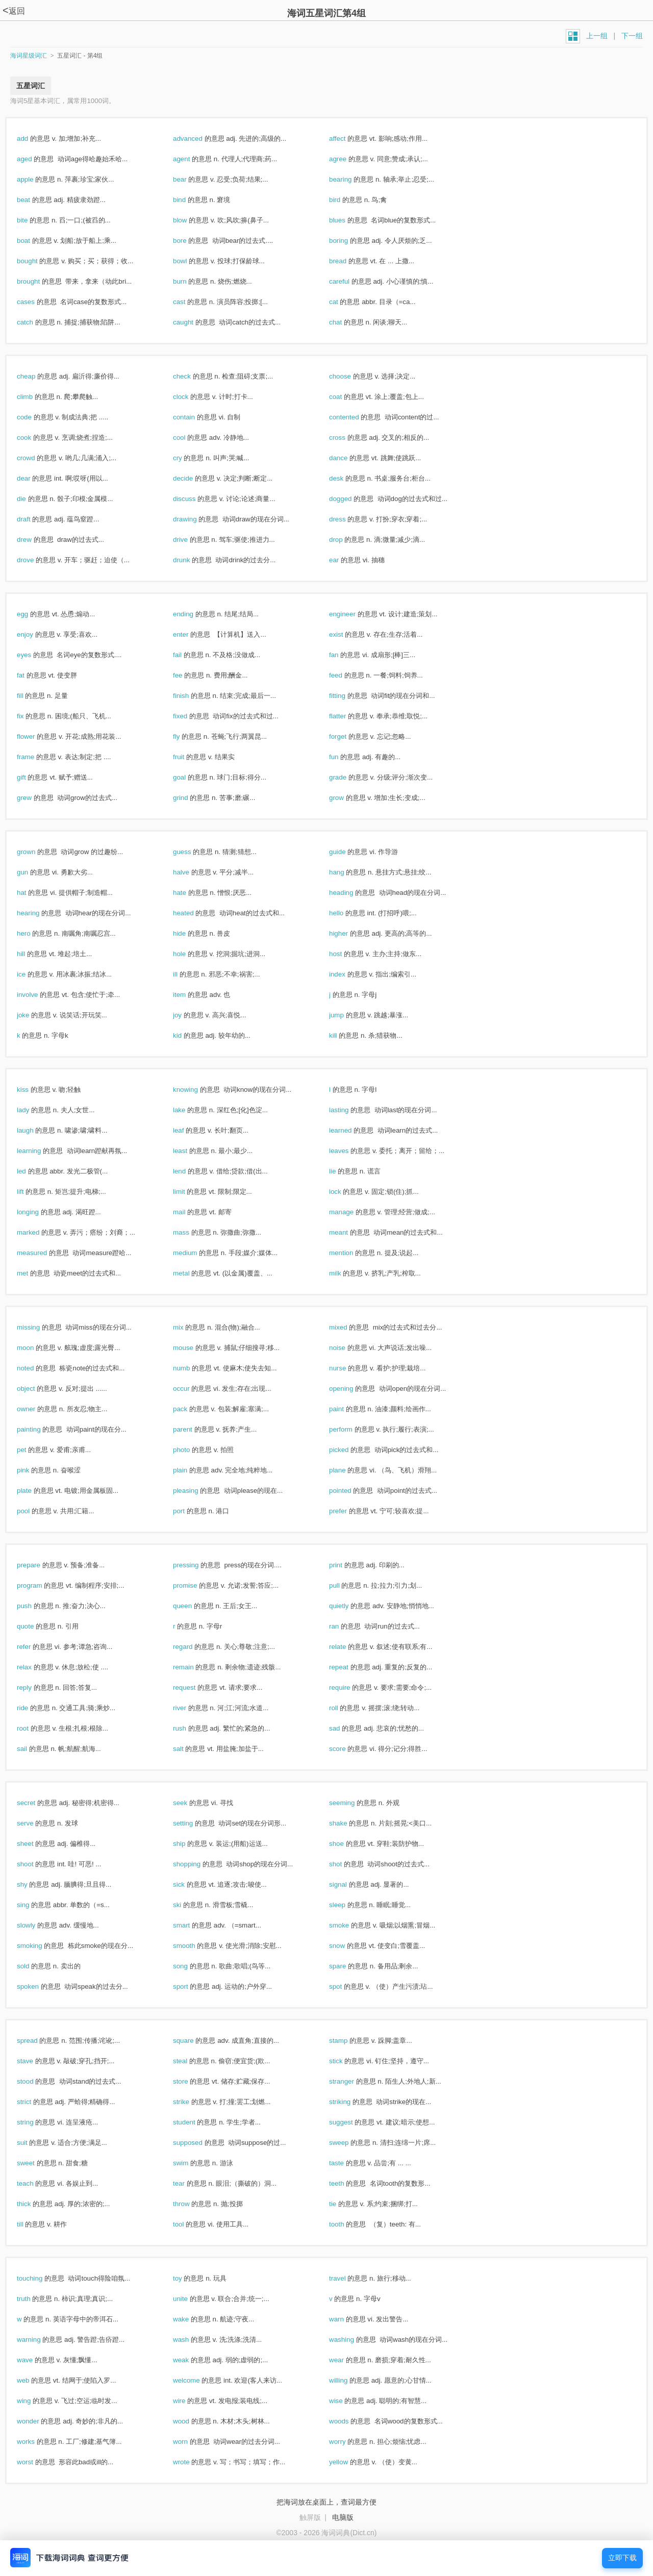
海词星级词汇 (28, 55)
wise (346, 2401)
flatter (348, 716)
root (34, 1728)
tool (189, 2224)
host (346, 954)
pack (191, 1409)
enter (191, 634)
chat (346, 322)
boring (349, 240)
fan (344, 655)
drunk (192, 560)
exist (347, 634)
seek (191, 1803)
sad (345, 1728)
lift (31, 1191)
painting (39, 1429)
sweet (37, 2163)
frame (36, 757)
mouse (194, 1348)
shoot (36, 1864)
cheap (37, 376)
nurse (348, 1368)
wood (192, 2421)
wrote (192, 2462)
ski (188, 1905)
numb (192, 1368)
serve (36, 1823)
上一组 (597, 36)
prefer (349, 1511)
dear (34, 478)
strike (192, 2102)
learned (351, 1130)
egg (33, 614)
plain (191, 1470)
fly (187, 736)
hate (190, 892)
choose (351, 376)
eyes (35, 655)
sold (34, 1966)
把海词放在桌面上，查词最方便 (326, 2502)
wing (35, 2401)
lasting (349, 1110)
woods (349, 2421)
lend (190, 1171)
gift (32, 777)
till (31, 2224)
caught (194, 322)
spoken (39, 1986)
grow (347, 798)
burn (190, 281)
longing (39, 1212)
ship (190, 1843)
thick (35, 2204)
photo (192, 1450)
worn (191, 2441)
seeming (352, 1803)
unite (191, 2299)
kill (344, 1035)
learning (40, 1151)
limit (190, 1191)
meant (349, 1232)
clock (191, 397)
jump (347, 1015)
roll (344, 1708)
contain (195, 417)
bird (345, 200)
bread (348, 261)
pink (34, 1470)
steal (191, 2061)
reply (35, 1687)
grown (37, 852)
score (348, 1749)
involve (38, 994)
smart (192, 1925)
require (350, 1687)
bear (190, 179)
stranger (352, 2081)
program (40, 1585)
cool (190, 437)
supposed (198, 2142)
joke (34, 1015)
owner (37, 1409)
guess (193, 852)
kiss (34, 1089)
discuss (195, 499)
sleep (348, 1905)
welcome (197, 2380)
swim (191, 2163)
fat (31, 675)
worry (348, 2441)
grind (191, 798)
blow (191, 220)
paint (347, 1409)
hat (32, 892)
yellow (349, 2462)
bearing (351, 179)
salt (189, 1749)
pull (345, 1585)
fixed (191, 716)
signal (349, 1884)
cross (348, 437)
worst (36, 2462)
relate (348, 1646)
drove (36, 560)
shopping (197, 1864)
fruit (189, 757)
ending (194, 614)
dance (349, 458)
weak (192, 2360)
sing (34, 1905)
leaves (349, 1151)
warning (39, 2339)
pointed (351, 1490)
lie (343, 1171)
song (191, 1966)
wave (36, 2360)
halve (192, 872)
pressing (196, 1565)
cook (35, 437)
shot (346, 1864)
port (190, 1511)
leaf (189, 1130)
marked (39, 1232)
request (195, 1687)
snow (348, 1945)
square (194, 2040)
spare (348, 1966)
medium (196, 1253)
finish (192, 695)
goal (190, 777)
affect (348, 138)
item (190, 994)
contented (355, 417)
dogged (351, 499)
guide (348, 852)
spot (346, 1986)
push (35, 1606)
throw (192, 2204)
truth (34, 2299)
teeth (347, 2183)
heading (352, 892)
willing (349, 2380)
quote (36, 1626)
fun (344, 757)
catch (36, 322)
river (190, 1708)
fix (31, 716)
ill (186, 974)
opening (352, 1388)
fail (188, 655)
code (35, 417)
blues (348, 220)
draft (34, 519)
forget (348, 736)
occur (192, 1388)
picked (349, 1450)
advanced (198, 138)
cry (188, 458)
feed (346, 675)
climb (36, 397)
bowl (191, 261)
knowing (196, 1089)
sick (190, 1884)
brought (39, 281)
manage (352, 1212)
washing (352, 2339)
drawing (195, 519)
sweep (349, 2142)
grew (35, 798)
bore (190, 240)
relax (35, 1667)
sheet (36, 1843)
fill (31, 695)
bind (190, 200)
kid (188, 1035)
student (195, 2122)
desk (347, 478)
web (34, 2380)
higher (349, 933)
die (32, 499)
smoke (350, 1925)
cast (190, 302)
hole (190, 954)
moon (36, 1348)
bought (38, 261)
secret (37, 1803)
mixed (349, 1327)
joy (188, 1015)
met (33, 1273)
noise (348, 1348)
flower (37, 736)
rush (190, 1728)
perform (351, 1429)
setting (194, 1823)
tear (190, 2183)
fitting (348, 695)
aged (35, 159)
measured (43, 1253)
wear (347, 2360)
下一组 (632, 36)
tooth (347, 2224)
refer (35, 1646)
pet (32, 1450)
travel (348, 2278)
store (191, 2081)
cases (37, 302)
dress (348, 519)
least (191, 1151)
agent (192, 159)
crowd (37, 458)
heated (194, 913)
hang (347, 872)
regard (193, 1646)
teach (36, 2183)
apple (36, 179)
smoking (40, 1945)
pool (34, 1511)
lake (190, 1110)
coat (346, 397)
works (37, 2441)
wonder (39, 2421)
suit (33, 2142)
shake (349, 1823)
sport (191, 1986)
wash (192, 2339)
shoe (347, 1843)
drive (191, 539)
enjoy (36, 634)
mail (190, 1212)
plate (35, 1490)
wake (192, 2319)
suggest (351, 2122)
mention (352, 1253)
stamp (349, 2040)
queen (193, 1606)
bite (33, 220)
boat (34, 240)
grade (348, 777)
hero (34, 933)
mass (192, 1232)
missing (39, 1327)
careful (350, 281)
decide (194, 478)
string (36, 2122)
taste (347, 2163)
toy (188, 2278)
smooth (195, 1945)
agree (348, 159)
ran (345, 1626)
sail (33, 1749)
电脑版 (343, 2517)
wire (190, 2401)
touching (40, 2278)
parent (193, 1429)
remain (194, 1667)
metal (192, 1273)
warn (347, 2319)
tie (343, 2204)
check (193, 376)
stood (36, 2081)
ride (33, 1708)
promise (196, 1585)
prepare (39, 1565)
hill (32, 954)
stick (346, 2061)
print (346, 1565)
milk (346, 1273)
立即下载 (622, 2558)
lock (346, 1191)
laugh (36, 1130)
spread (38, 2040)
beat (34, 200)
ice (32, 974)
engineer (353, 614)
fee (188, 675)
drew (35, 539)
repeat (349, 1667)
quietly (349, 1606)
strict (35, 2102)
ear (345, 560)
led (32, 1171)
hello (347, 913)
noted (36, 1368)
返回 (14, 11)
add (33, 138)
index (348, 974)
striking (350, 2102)
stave (36, 2061)
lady (34, 1110)
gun (33, 872)
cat (344, 302)
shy (33, 1884)
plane (348, 1470)
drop (346, 539)
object (37, 1388)
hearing (39, 913)
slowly (37, 1925)
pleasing (196, 1490)
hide (190, 933)
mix (189, 1327)
